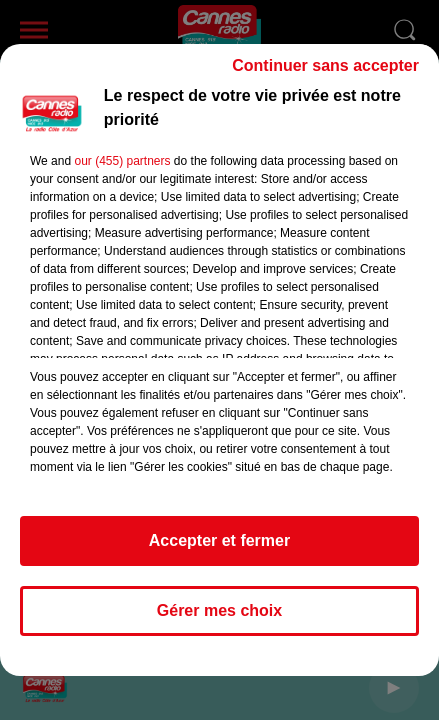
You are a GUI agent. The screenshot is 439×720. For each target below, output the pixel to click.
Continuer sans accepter (325, 74)
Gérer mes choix (219, 619)
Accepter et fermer (219, 549)
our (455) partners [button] (122, 170)
